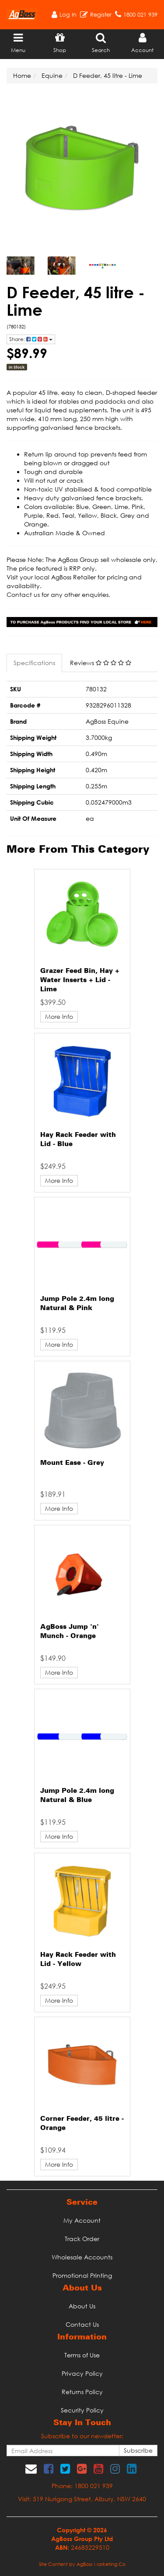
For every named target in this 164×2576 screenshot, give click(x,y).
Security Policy (82, 2410)
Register (101, 14)
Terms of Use (82, 2355)
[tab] (35, 663)
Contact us (23, 594)
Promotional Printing (82, 2275)
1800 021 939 (140, 14)
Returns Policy (82, 2391)
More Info (59, 1016)
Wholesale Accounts (82, 2257)
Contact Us (82, 2324)
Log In (68, 14)
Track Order (82, 2238)
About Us (82, 2306)
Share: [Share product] (30, 339)
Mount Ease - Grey (72, 1463)
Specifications (34, 662)
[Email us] (31, 2468)
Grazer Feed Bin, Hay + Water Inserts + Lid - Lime (79, 980)
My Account (82, 2220)
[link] (48, 2468)
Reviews (100, 662)
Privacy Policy (82, 2373)
